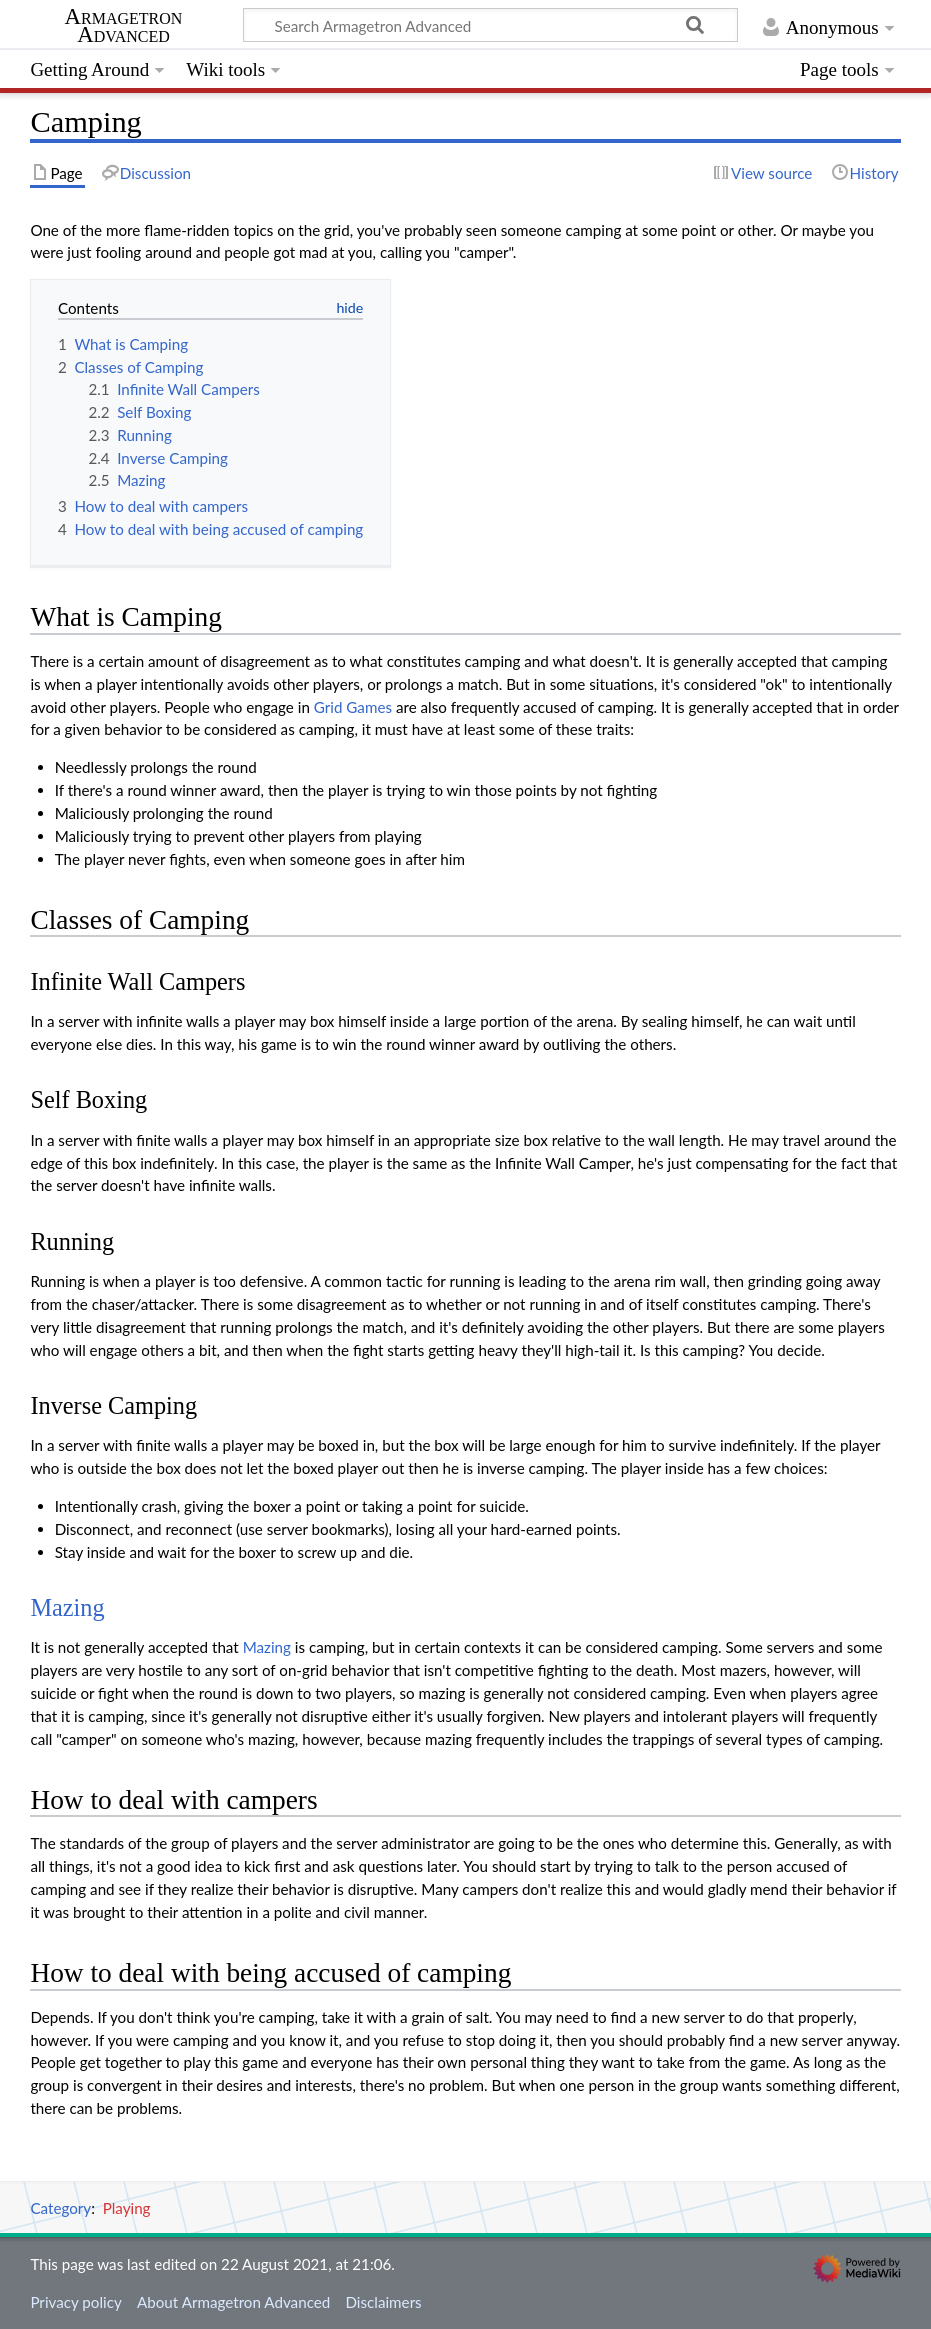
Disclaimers (383, 2302)
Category (60, 2208)
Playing (127, 2208)
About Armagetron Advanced (233, 2302)
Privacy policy (75, 2302)
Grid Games (353, 707)
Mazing (67, 1607)
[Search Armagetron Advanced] (490, 25)
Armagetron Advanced (124, 26)
